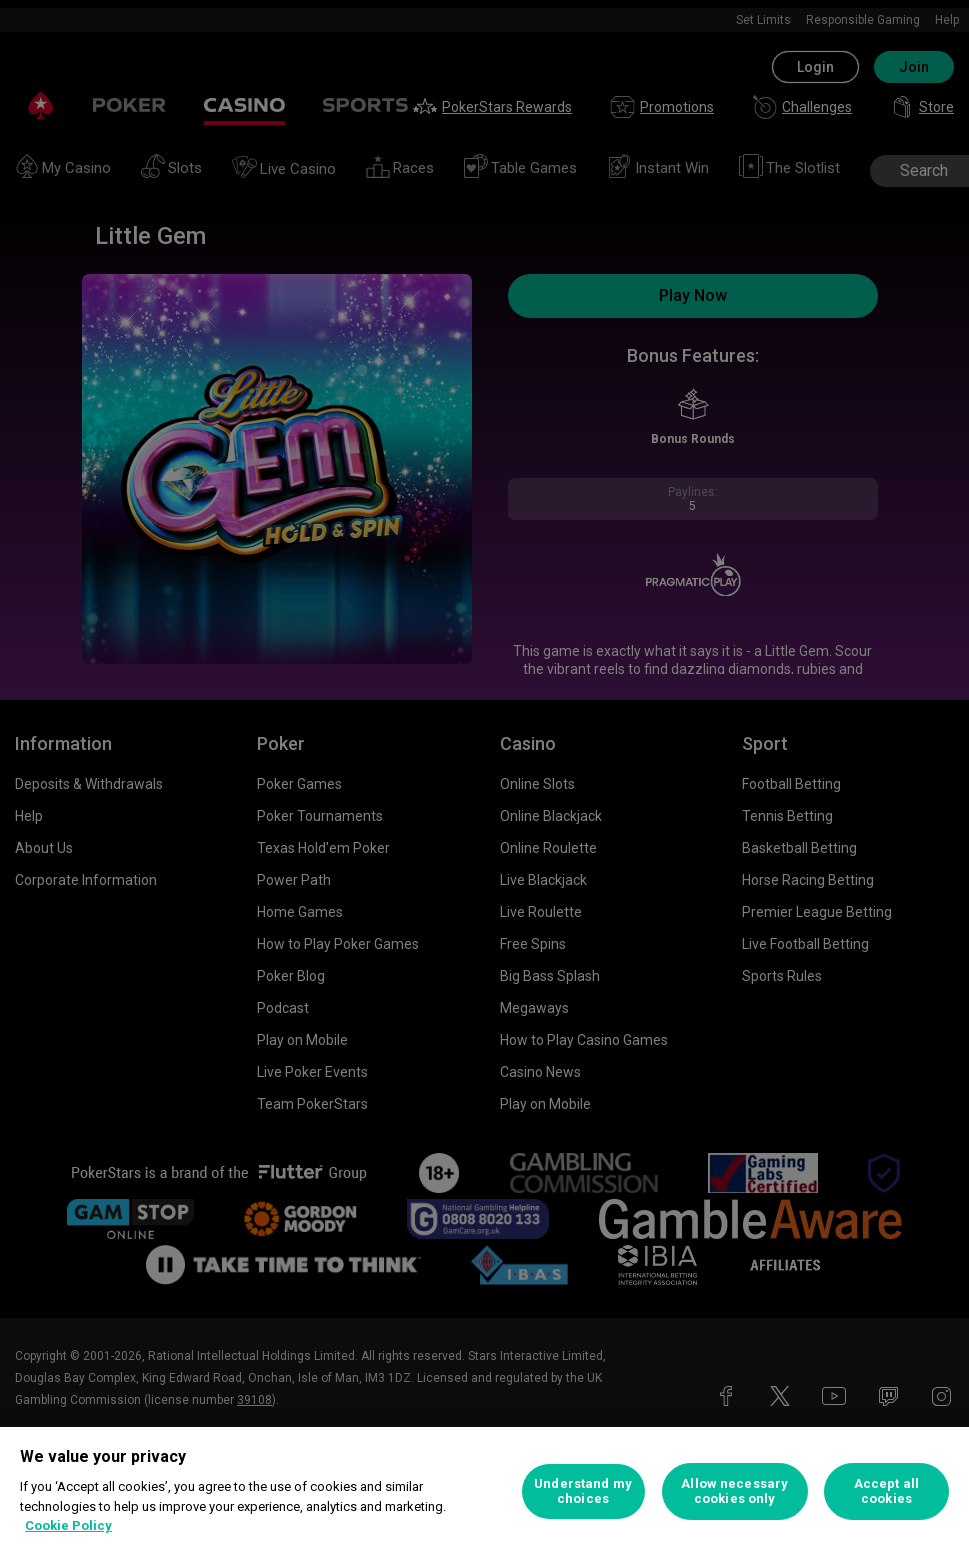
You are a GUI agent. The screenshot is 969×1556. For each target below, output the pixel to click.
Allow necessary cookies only (734, 1491)
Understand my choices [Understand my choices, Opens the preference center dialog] (583, 1491)
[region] (484, 1491)
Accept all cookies (886, 1491)
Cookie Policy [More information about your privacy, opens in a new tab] (68, 1525)
